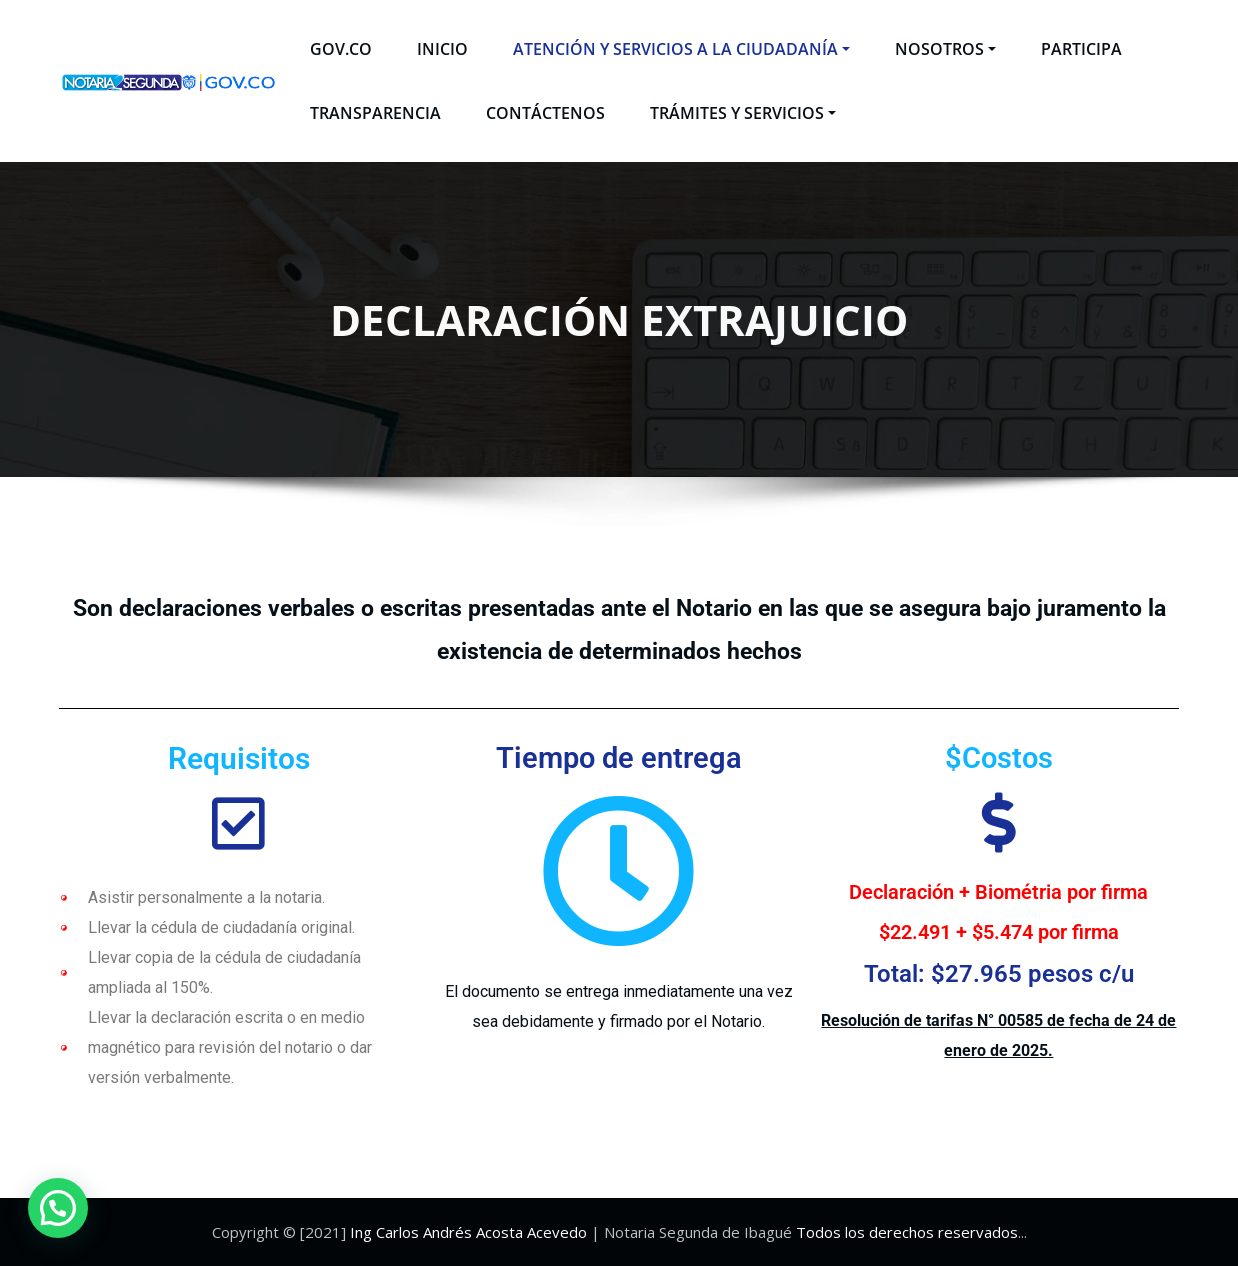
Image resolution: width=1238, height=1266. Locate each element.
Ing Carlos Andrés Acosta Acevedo (468, 1232)
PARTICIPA (1081, 49)
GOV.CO (341, 49)
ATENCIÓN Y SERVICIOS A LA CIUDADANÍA (681, 49)
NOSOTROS (945, 49)
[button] (58, 1208)
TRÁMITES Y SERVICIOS (743, 113)
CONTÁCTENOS (545, 113)
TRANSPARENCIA (375, 113)
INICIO (442, 49)
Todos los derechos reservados (907, 1232)
